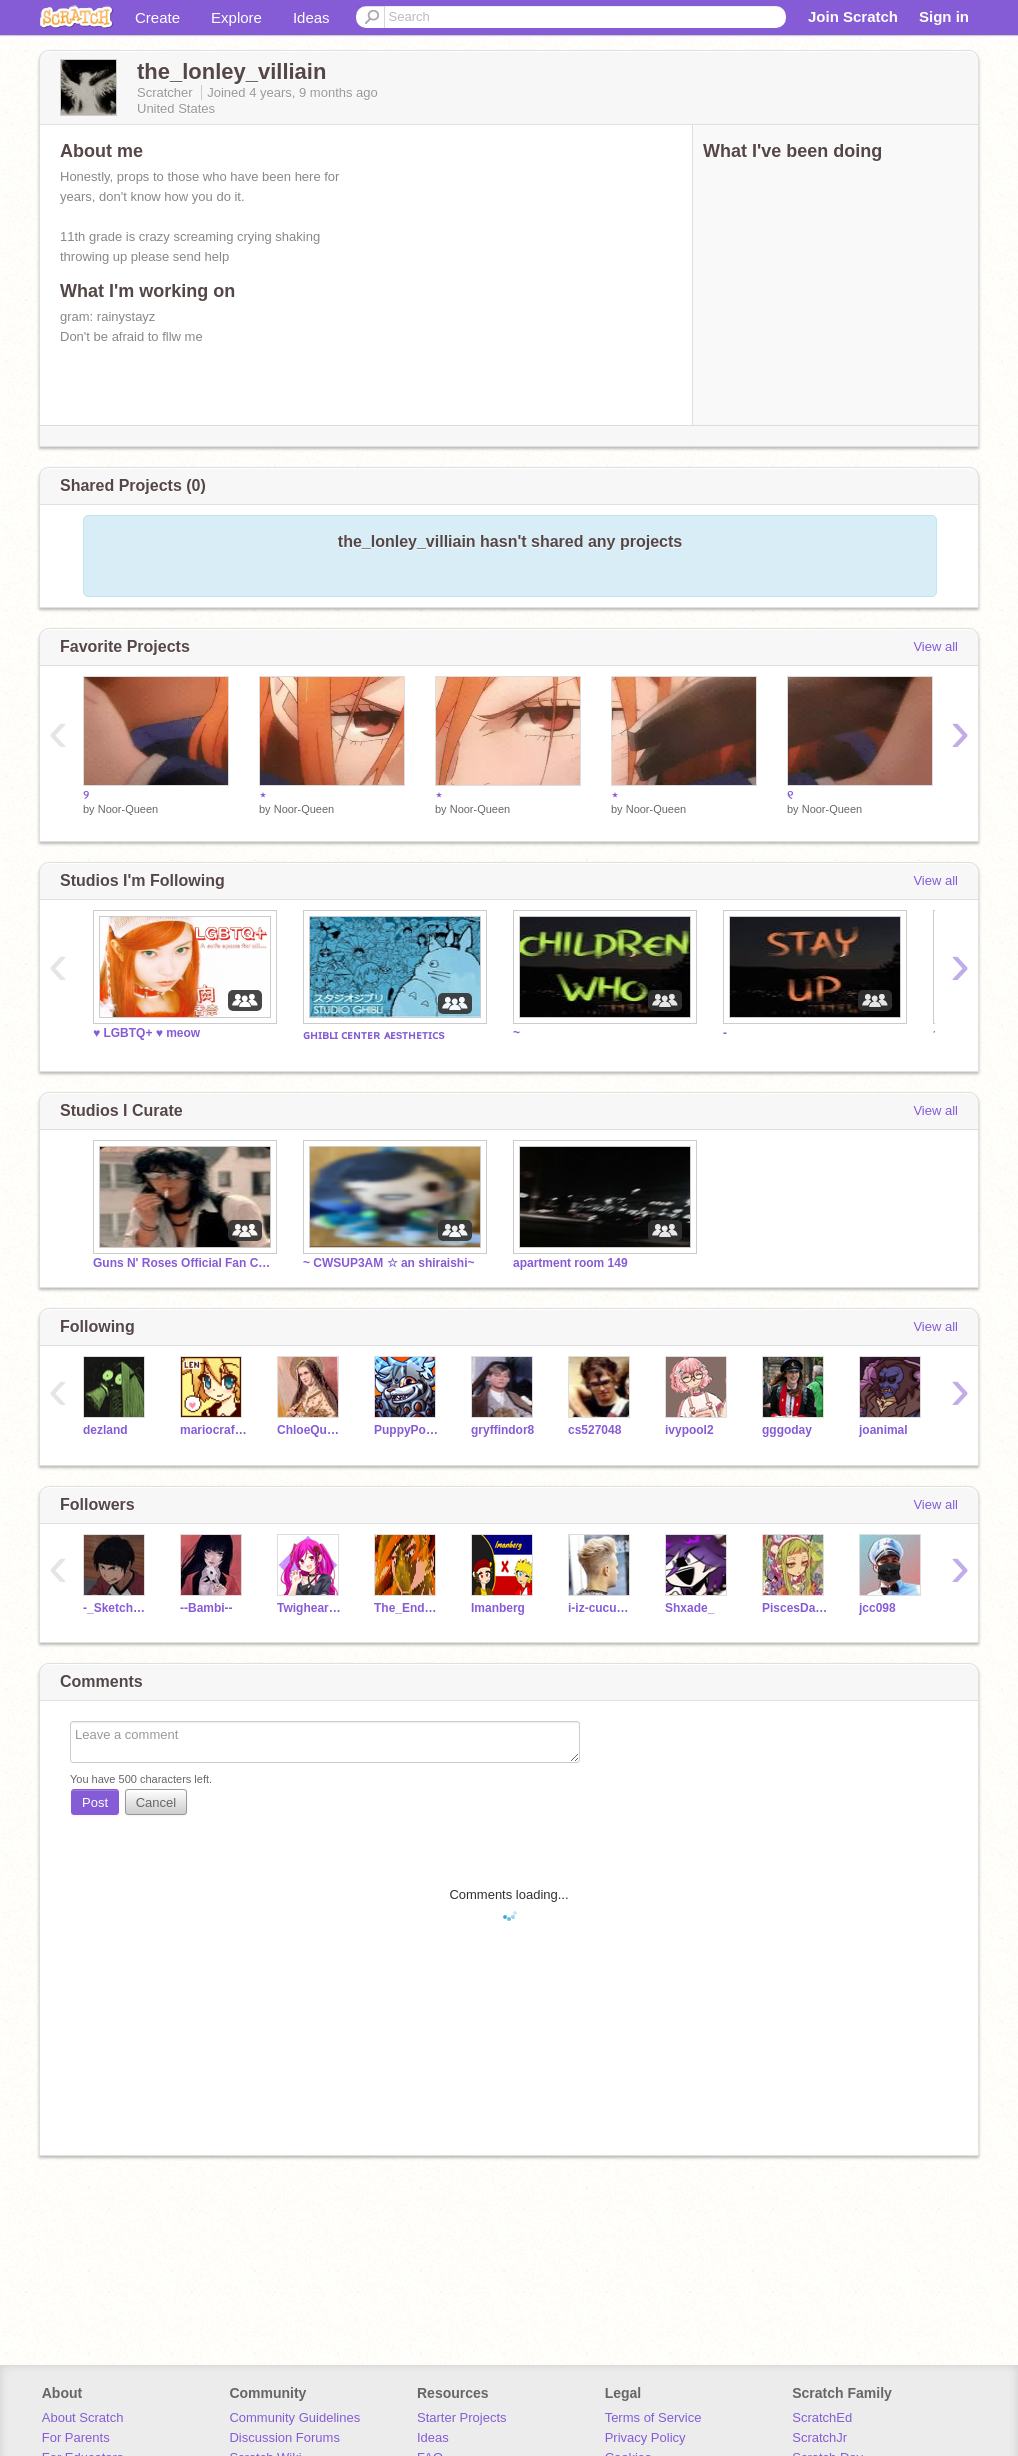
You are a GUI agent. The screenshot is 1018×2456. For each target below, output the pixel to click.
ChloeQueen (310, 1430)
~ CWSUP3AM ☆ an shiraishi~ (389, 1263)
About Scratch (83, 2417)
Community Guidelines (294, 2417)
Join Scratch (853, 16)
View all (935, 646)
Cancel (156, 1802)
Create (157, 17)
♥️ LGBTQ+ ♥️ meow (146, 1033)
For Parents (76, 2437)
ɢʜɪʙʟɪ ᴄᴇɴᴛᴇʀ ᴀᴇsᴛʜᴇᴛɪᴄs (374, 1035)
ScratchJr (819, 2437)
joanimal (883, 1430)
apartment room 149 (570, 1263)
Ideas (311, 17)
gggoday (787, 1430)
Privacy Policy (645, 2437)
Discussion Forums (284, 2437)
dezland (105, 1430)
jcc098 (877, 1608)
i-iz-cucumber (601, 1608)
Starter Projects (462, 2417)
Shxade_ (689, 1608)
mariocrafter (213, 1430)
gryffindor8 (502, 1430)
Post (95, 1802)
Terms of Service (653, 2417)
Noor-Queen (128, 809)
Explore (236, 17)
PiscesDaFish (795, 1608)
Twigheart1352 (310, 1608)
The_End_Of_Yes (407, 1608)
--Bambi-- (206, 1608)
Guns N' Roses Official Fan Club (183, 1263)
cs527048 (594, 1430)
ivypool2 (689, 1430)
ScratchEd (822, 2417)
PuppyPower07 (407, 1430)
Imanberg (498, 1608)
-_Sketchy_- (116, 1608)
